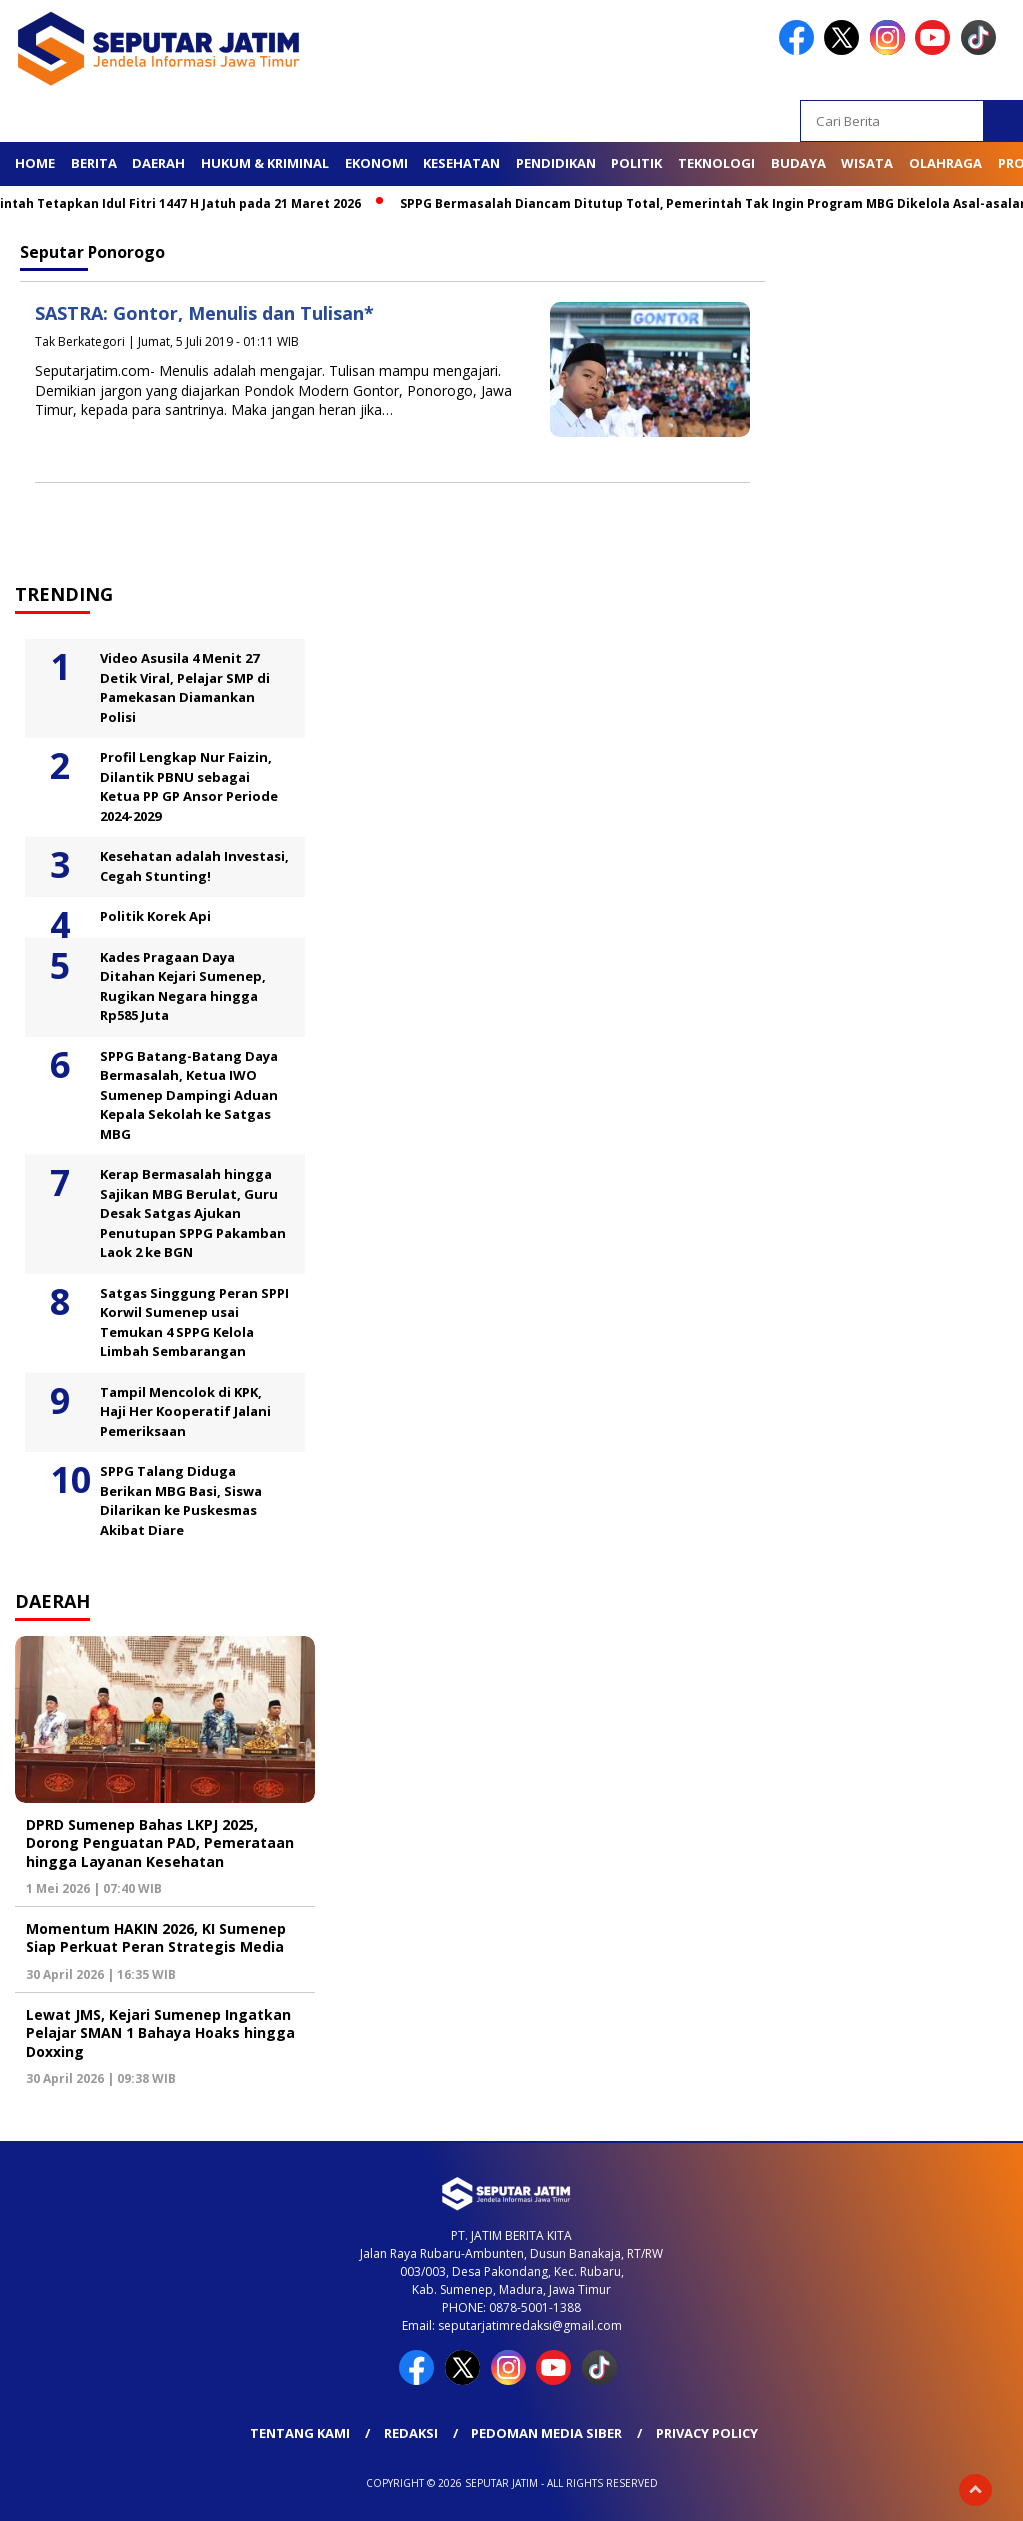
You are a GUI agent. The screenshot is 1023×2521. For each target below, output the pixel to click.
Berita (94, 163)
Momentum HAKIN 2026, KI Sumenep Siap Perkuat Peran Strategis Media (156, 1937)
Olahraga (945, 163)
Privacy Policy (707, 2433)
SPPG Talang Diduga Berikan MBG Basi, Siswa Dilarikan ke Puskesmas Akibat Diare (181, 1500)
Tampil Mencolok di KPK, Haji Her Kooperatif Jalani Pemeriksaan (185, 1411)
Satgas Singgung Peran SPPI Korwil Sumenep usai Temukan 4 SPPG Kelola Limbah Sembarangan (194, 1322)
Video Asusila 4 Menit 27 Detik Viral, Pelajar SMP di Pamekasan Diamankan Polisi (185, 687)
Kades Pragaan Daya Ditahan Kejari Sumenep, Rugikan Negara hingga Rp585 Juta (183, 986)
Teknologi (716, 163)
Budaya (798, 163)
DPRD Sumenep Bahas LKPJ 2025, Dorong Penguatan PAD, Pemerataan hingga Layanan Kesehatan (160, 1842)
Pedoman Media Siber (546, 2433)
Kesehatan (461, 163)
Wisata (867, 163)
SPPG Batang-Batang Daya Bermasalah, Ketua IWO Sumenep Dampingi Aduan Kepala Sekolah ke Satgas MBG (189, 1095)
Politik (636, 163)
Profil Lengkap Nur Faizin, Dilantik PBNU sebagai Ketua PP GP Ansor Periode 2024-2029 (189, 786)
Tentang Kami (300, 2433)
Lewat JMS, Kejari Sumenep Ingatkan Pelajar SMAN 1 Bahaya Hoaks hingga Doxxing (160, 2032)
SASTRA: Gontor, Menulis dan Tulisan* (204, 313)
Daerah (158, 163)
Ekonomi (376, 163)
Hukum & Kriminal (265, 163)
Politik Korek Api (155, 916)
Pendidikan (556, 163)
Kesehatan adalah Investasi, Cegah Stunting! (194, 866)
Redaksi (411, 2433)
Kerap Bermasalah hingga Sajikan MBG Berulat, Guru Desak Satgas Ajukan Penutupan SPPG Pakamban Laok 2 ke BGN (193, 1213)
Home (35, 163)
